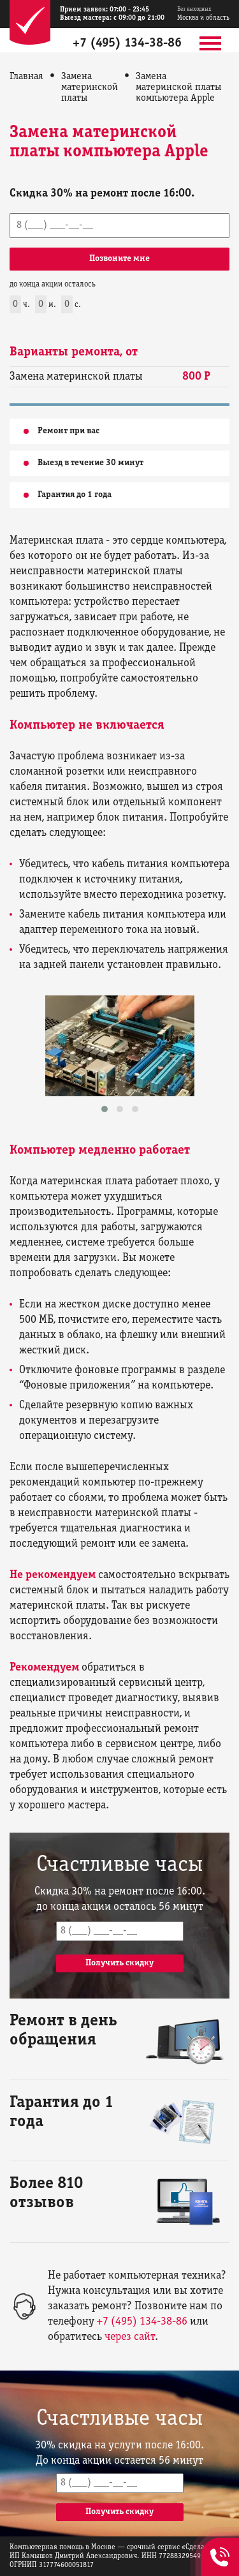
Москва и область (203, 13)
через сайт (130, 2337)
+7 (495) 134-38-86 (127, 43)
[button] (104, 1109)
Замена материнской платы (89, 87)
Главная (26, 76)
